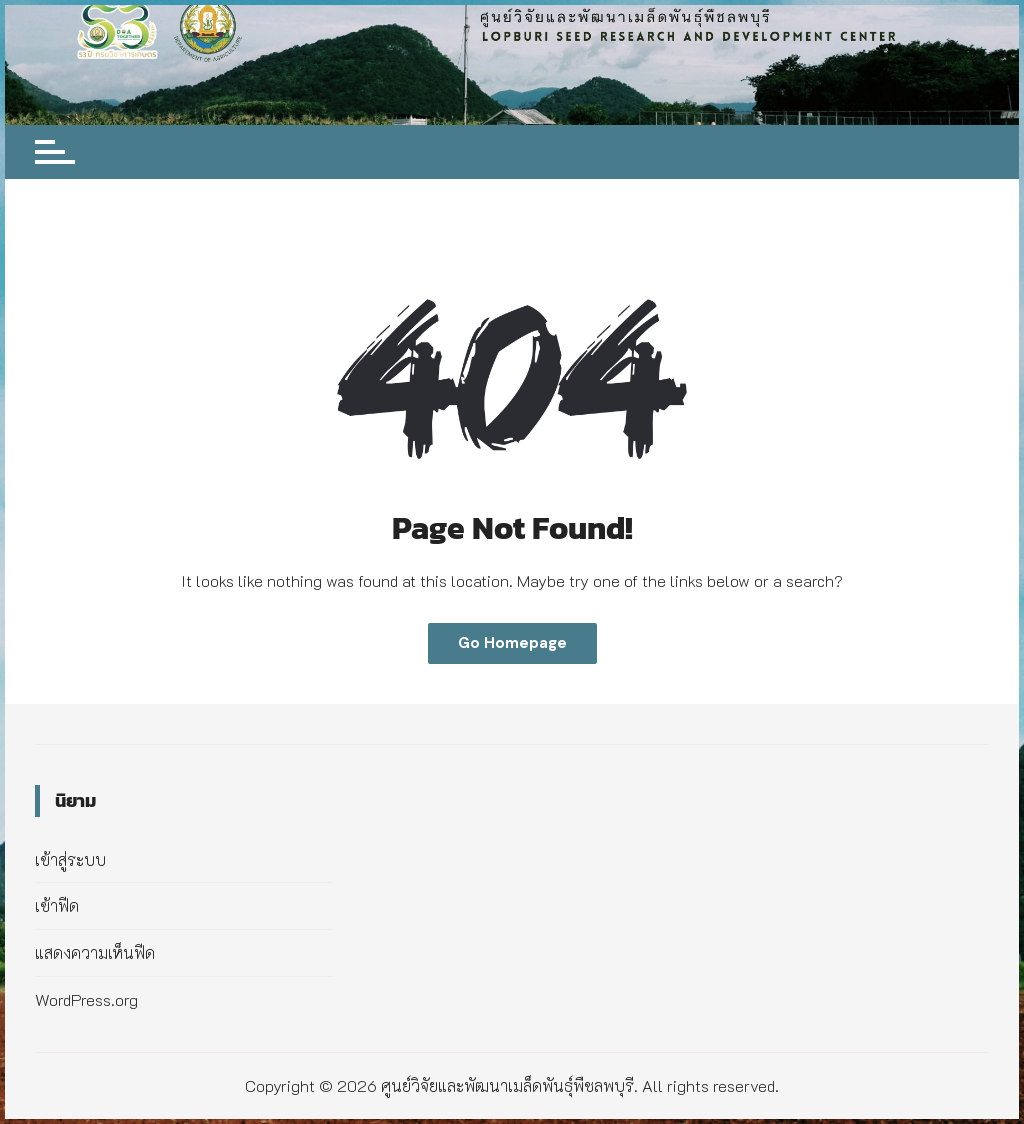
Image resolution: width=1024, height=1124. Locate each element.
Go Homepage (512, 643)
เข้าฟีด (57, 905)
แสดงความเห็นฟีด (95, 952)
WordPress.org (86, 999)
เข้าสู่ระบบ (70, 859)
